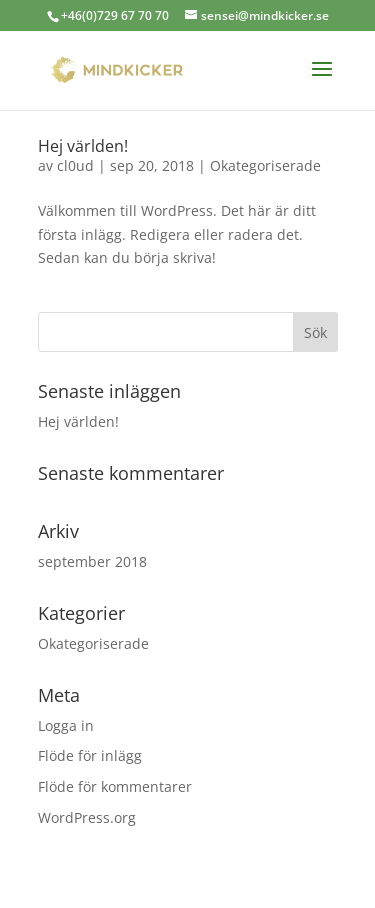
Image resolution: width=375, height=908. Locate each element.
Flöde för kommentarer (115, 786)
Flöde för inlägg (90, 755)
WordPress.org (87, 817)
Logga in (66, 725)
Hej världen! (83, 146)
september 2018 (92, 561)
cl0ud (75, 165)
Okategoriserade (265, 165)
